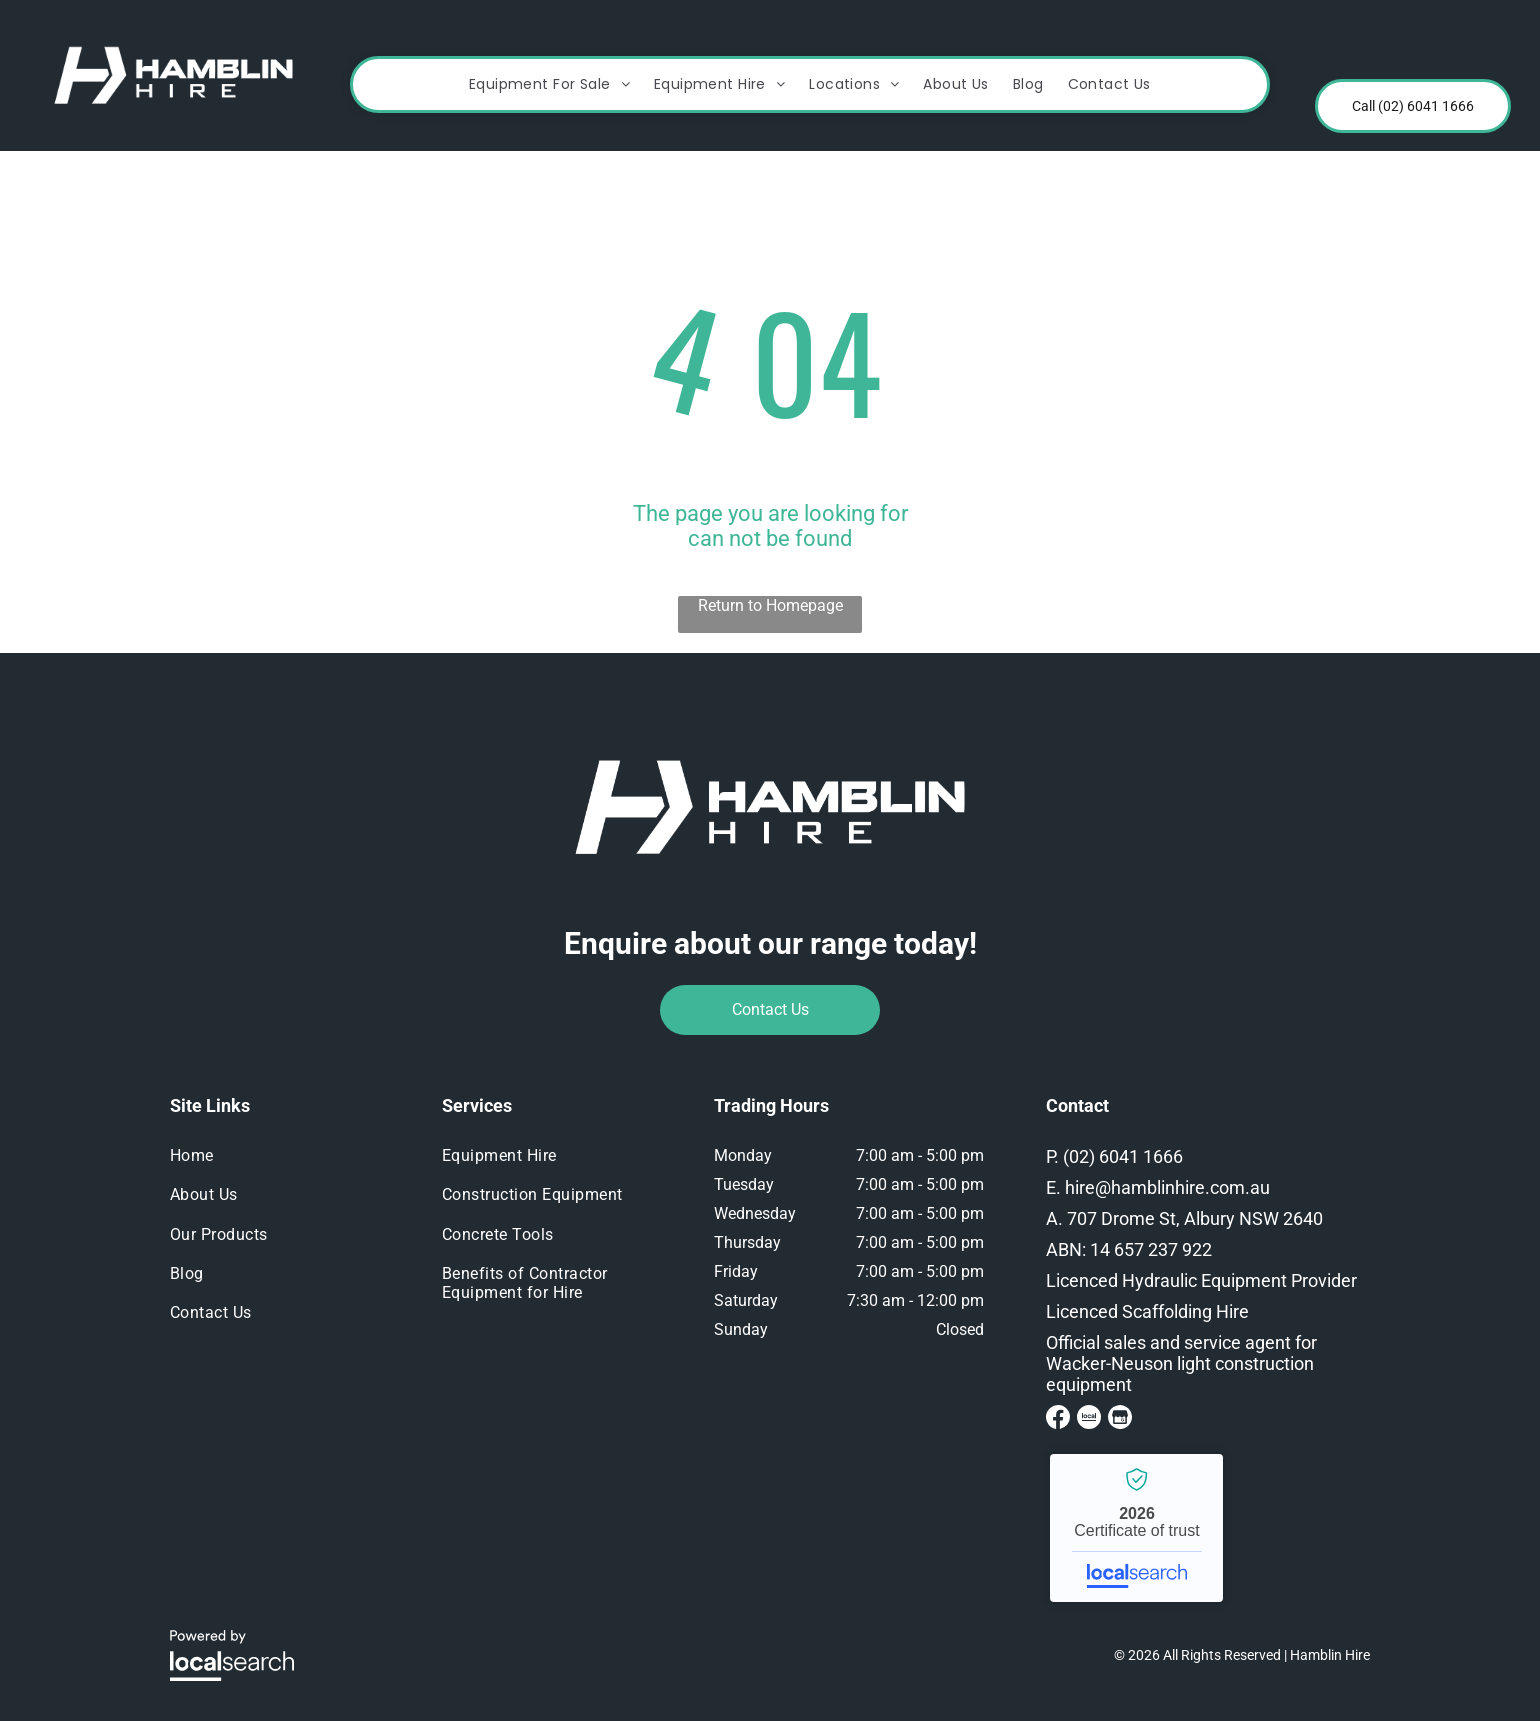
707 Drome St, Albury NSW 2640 (1195, 1218)
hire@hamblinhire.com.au (1167, 1187)
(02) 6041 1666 (1123, 1156)
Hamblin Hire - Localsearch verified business (1136, 1528)
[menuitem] (549, 84)
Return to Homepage (770, 605)
